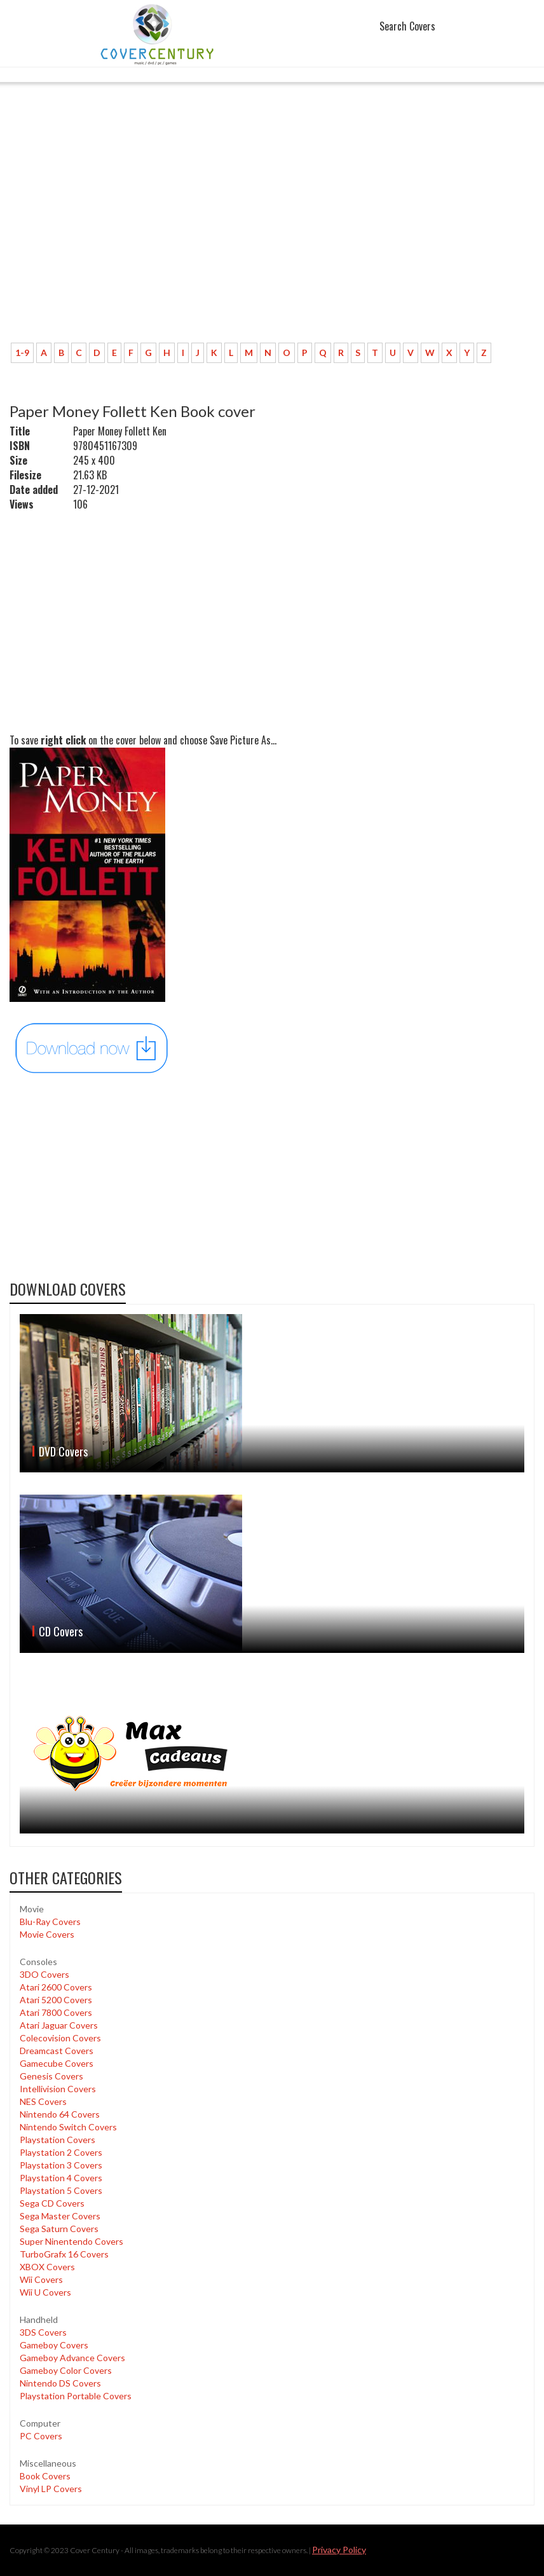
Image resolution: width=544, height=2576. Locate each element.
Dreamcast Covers (56, 2050)
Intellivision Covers (58, 2088)
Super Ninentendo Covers (71, 2241)
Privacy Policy (339, 2549)
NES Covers (43, 2101)
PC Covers (41, 2435)
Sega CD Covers (52, 2203)
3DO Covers (44, 1974)
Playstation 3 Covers (61, 2165)
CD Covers (61, 1631)
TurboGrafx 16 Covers (64, 2254)
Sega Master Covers (60, 2215)
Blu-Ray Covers (50, 1921)
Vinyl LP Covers (51, 2488)
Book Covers (45, 2475)
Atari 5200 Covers (56, 1999)
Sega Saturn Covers (59, 2228)
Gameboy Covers (54, 2345)
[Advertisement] (272, 238)
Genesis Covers (51, 2076)
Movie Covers (47, 1934)
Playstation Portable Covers (76, 2395)
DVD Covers (63, 1451)
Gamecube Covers (56, 2063)
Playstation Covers (57, 2139)
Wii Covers (41, 2279)
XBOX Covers (47, 2266)
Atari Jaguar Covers (59, 2025)
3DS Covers (43, 2332)
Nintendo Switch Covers (68, 2126)
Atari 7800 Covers (56, 2012)
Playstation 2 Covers (61, 2152)
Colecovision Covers (60, 2037)
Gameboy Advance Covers (72, 2357)
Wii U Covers (45, 2292)
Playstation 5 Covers (61, 2190)
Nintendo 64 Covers (60, 2114)
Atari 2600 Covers (56, 1987)
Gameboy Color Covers (66, 2370)
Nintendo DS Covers (60, 2383)
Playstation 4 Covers (61, 2177)
